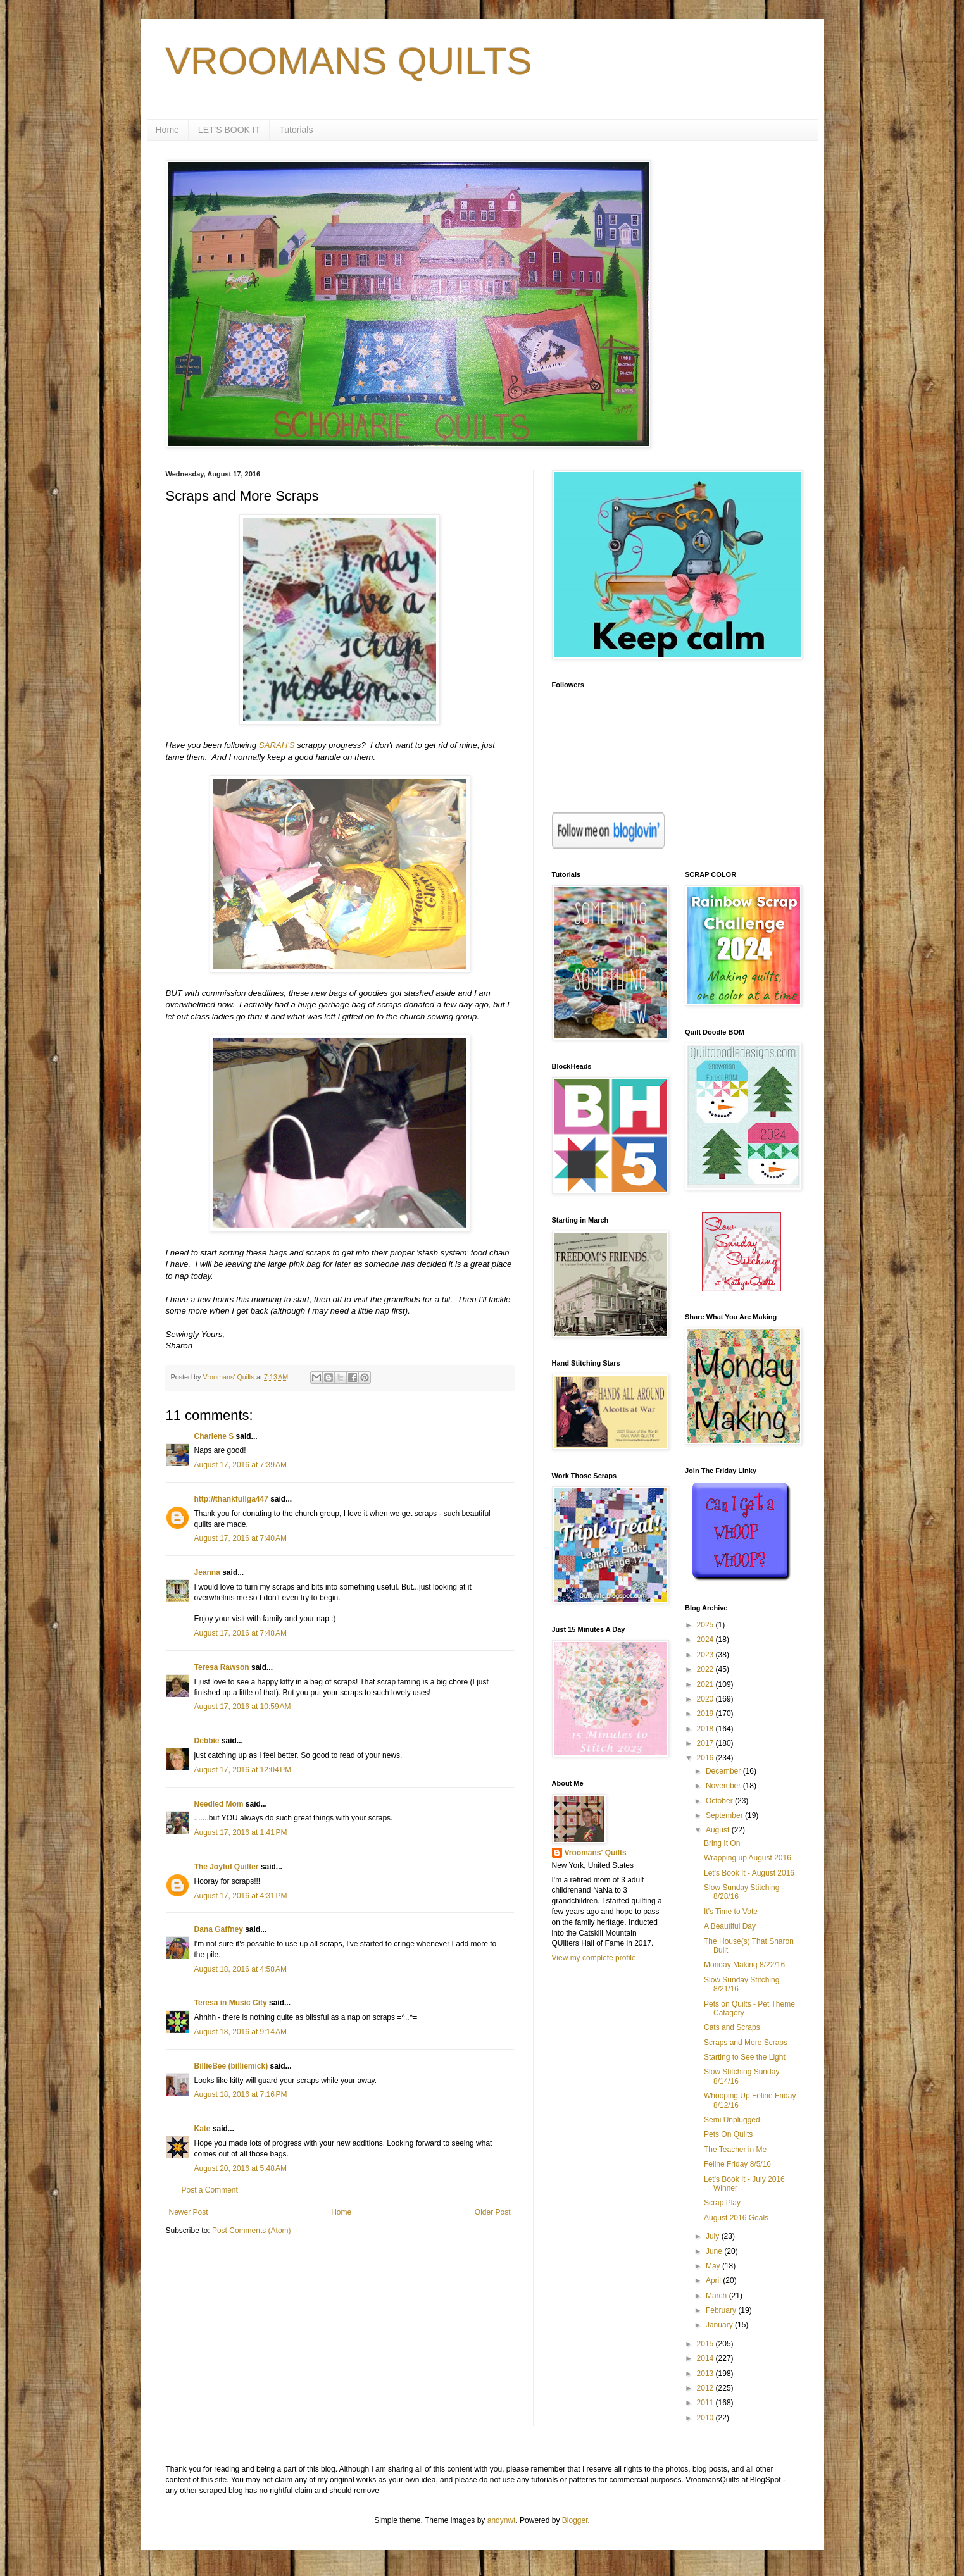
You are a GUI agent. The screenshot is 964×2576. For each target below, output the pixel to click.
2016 (706, 1757)
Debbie (207, 1740)
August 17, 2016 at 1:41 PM (240, 1832)
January (720, 2324)
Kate (202, 2128)
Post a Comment (210, 2190)
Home (167, 130)
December (724, 1771)
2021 (706, 1684)
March (717, 2295)
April (714, 2280)
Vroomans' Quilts (596, 1852)
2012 (706, 2388)
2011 (706, 2402)
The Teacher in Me (735, 2149)
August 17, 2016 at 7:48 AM (240, 1633)
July (714, 2236)
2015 (706, 2343)
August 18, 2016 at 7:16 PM (240, 2094)
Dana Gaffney (218, 1929)
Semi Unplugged (732, 2119)
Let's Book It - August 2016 (749, 1873)
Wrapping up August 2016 (747, 1857)
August (719, 1830)
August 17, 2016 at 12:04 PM (243, 1769)
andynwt (501, 2520)
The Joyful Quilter (226, 1866)
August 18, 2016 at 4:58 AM (240, 1969)
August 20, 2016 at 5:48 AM (240, 2168)
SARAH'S (277, 745)
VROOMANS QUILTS (349, 61)
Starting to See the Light (745, 2057)
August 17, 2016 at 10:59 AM (242, 1706)
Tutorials (296, 130)
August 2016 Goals (736, 2217)
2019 (706, 1713)
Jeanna (207, 1572)
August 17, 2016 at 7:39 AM (240, 1464)
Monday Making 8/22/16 (744, 1964)
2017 (706, 1743)
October (720, 1800)
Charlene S (214, 1436)
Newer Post (188, 2212)
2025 (706, 1625)
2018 (706, 1728)
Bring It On (722, 1843)
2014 (706, 2358)
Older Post (493, 2212)
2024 (706, 1639)
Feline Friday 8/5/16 (737, 2164)
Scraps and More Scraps (745, 2042)
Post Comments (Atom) (251, 2230)
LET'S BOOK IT (229, 130)
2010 (706, 2417)
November (724, 1785)
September (725, 1815)
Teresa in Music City (230, 2002)
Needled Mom (219, 1804)
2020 (706, 1699)
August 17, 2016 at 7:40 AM (240, 1538)
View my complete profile (594, 1957)
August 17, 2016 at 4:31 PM (240, 1895)
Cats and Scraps (732, 2027)
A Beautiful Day (730, 1926)
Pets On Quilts (728, 2134)
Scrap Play (722, 2202)
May (714, 2266)
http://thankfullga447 (231, 1499)
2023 (706, 1654)
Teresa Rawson (221, 1667)
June (715, 2251)
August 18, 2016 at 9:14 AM (240, 2031)
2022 (706, 1669)
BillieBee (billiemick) (231, 2066)
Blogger (575, 2520)
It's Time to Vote (731, 1911)
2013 (706, 2373)
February (722, 2310)
